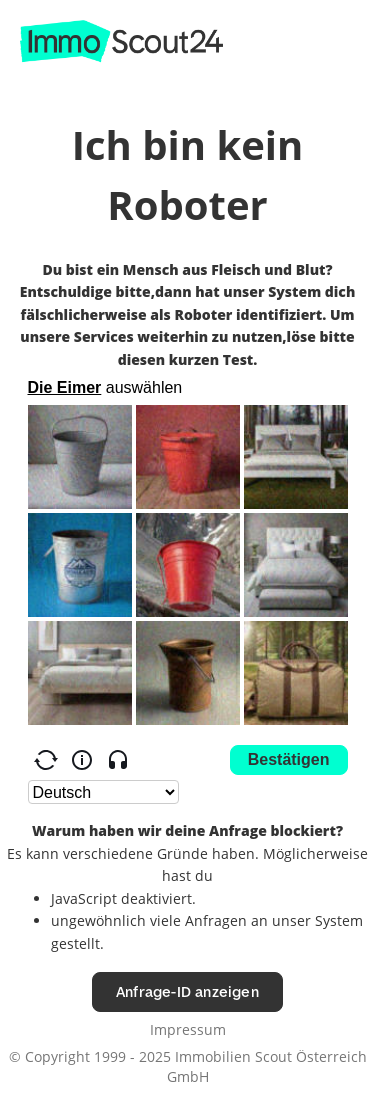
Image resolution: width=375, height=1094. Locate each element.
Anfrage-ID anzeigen (187, 991)
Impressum (188, 1029)
